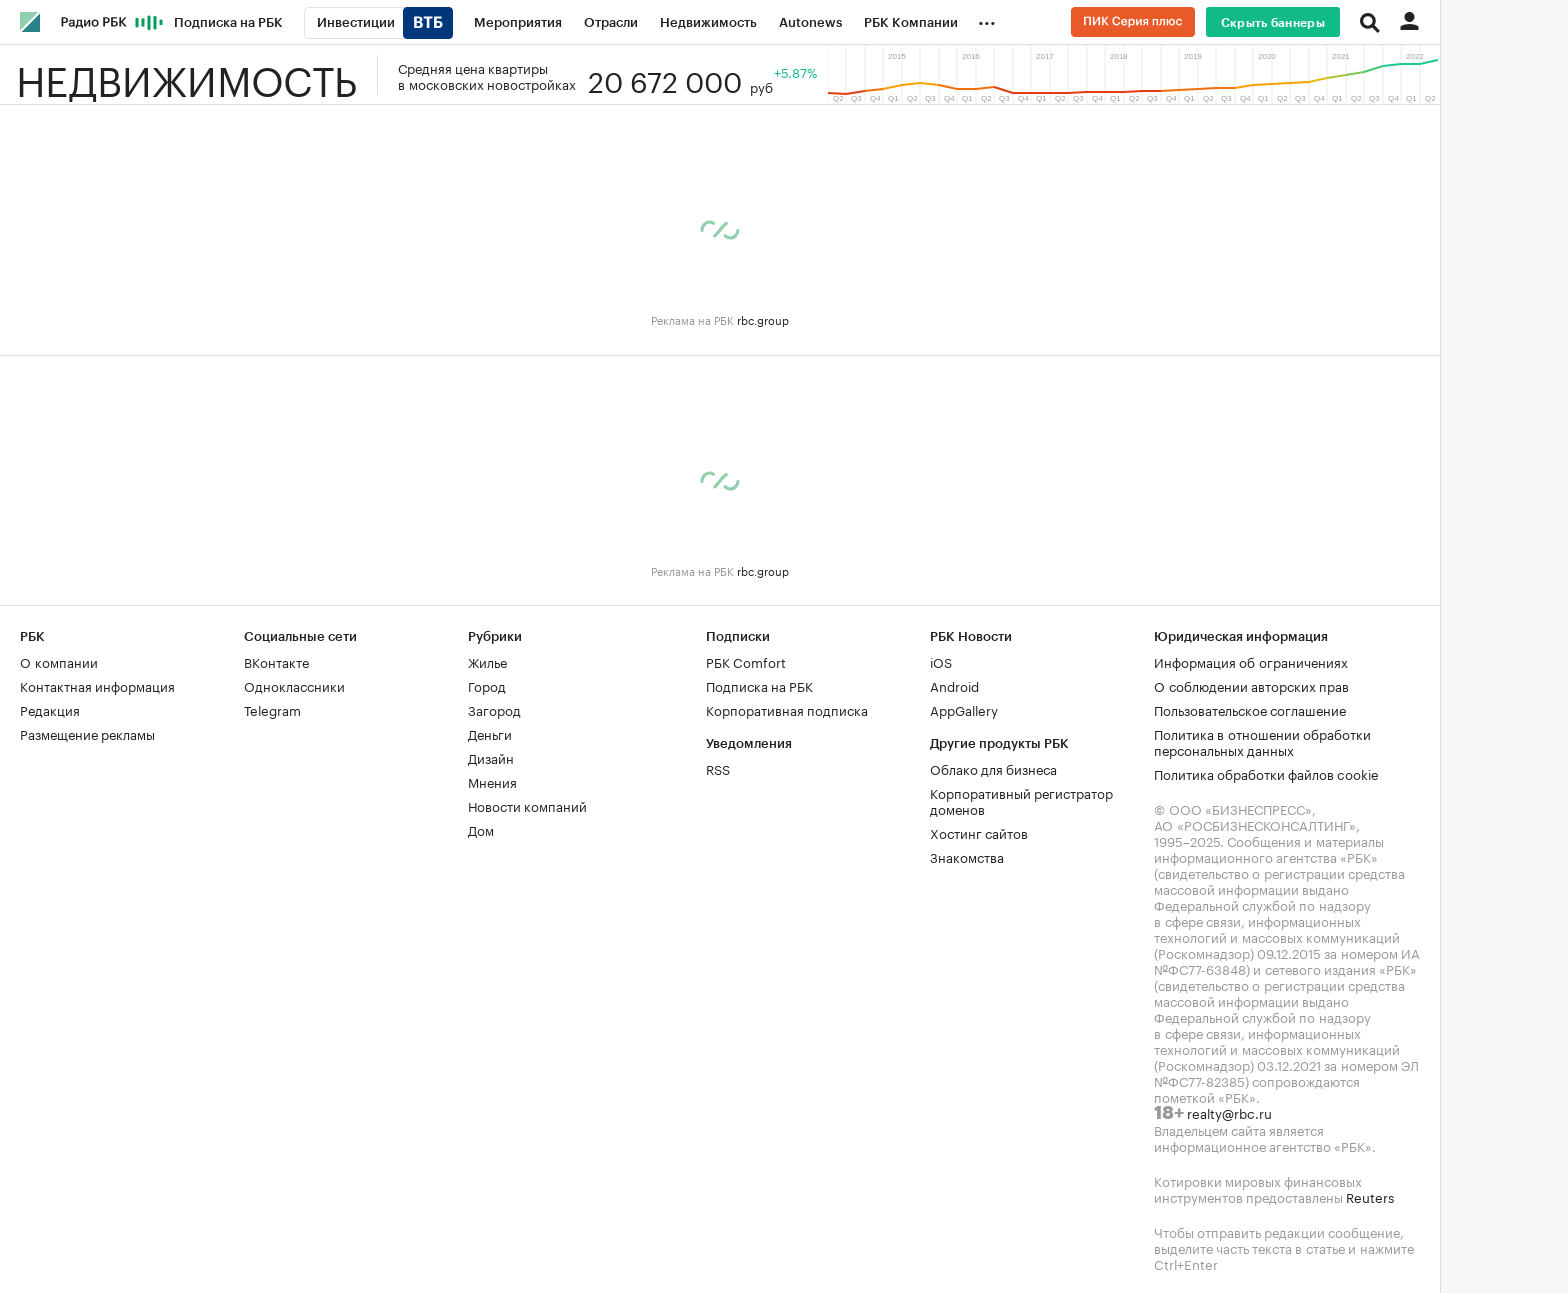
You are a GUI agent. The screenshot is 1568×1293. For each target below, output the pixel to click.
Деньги (490, 733)
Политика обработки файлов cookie (1266, 773)
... (987, 19)
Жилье (487, 661)
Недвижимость (186, 75)
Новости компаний (527, 805)
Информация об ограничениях (1251, 661)
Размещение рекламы (87, 733)
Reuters (1370, 1196)
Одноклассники (294, 685)
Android (954, 685)
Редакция (50, 709)
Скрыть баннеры (1273, 23)
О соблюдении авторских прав (1251, 685)
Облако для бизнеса (993, 768)
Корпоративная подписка (787, 709)
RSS (718, 768)
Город (487, 685)
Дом (481, 829)
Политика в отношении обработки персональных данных (1262, 741)
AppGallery (964, 709)
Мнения (492, 781)
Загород (494, 709)
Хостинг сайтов (979, 832)
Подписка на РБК (759, 685)
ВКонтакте (276, 661)
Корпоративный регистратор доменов (1021, 800)
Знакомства (967, 856)
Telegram (272, 709)
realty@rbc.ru (1229, 1112)
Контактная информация (97, 685)
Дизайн (491, 757)
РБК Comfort (746, 661)
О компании (59, 661)
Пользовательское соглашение (1250, 709)
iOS (941, 661)
